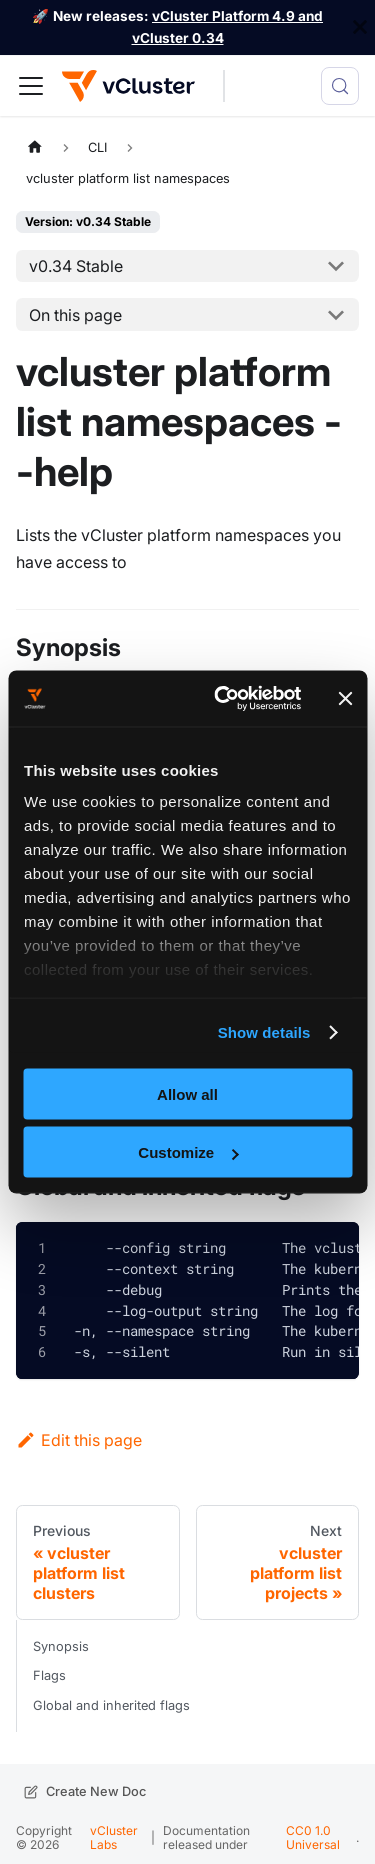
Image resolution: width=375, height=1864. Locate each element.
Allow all (187, 1093)
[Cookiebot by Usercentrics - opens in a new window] (223, 699)
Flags (49, 1675)
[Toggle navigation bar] (31, 86)
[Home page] (35, 147)
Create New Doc (96, 1791)
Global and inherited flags (111, 1705)
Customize (188, 1152)
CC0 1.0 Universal (313, 1837)
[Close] (360, 27)
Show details (264, 1032)
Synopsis (61, 1646)
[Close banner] (345, 698)
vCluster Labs (114, 1837)
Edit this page (79, 1440)
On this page (75, 315)
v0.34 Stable (76, 266)
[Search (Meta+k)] (340, 86)
